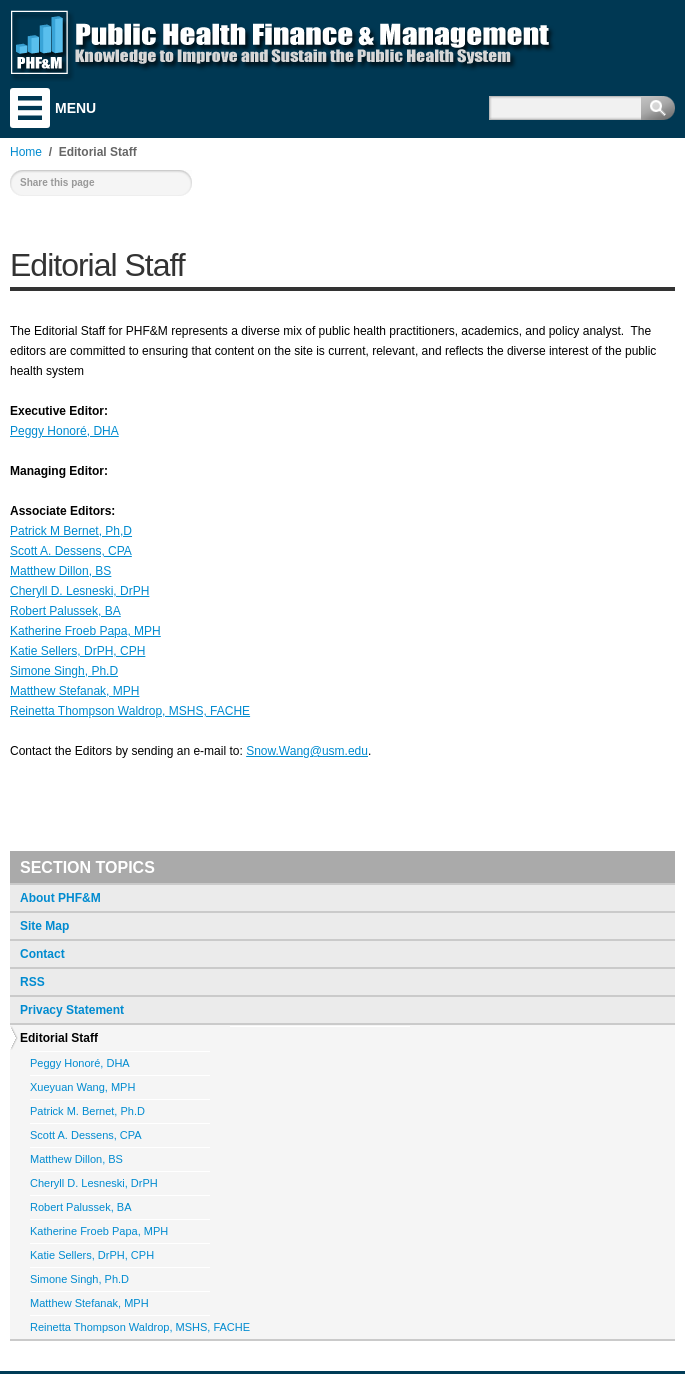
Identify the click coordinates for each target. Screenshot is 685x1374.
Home (26, 152)
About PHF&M (60, 898)
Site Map (44, 926)
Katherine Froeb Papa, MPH (85, 631)
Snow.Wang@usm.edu (307, 751)
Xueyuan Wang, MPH (82, 1087)
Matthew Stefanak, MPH (74, 691)
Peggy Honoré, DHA (64, 431)
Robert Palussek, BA (65, 611)
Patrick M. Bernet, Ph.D (87, 1111)
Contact (42, 954)
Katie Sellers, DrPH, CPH (77, 651)
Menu (30, 108)
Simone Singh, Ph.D (64, 671)
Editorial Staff (59, 1038)
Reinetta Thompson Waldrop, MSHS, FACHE (130, 711)
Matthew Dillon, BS (60, 571)
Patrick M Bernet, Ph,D (71, 531)
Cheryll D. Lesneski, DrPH (79, 591)
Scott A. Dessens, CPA (71, 551)
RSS (32, 982)
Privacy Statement (72, 1010)
